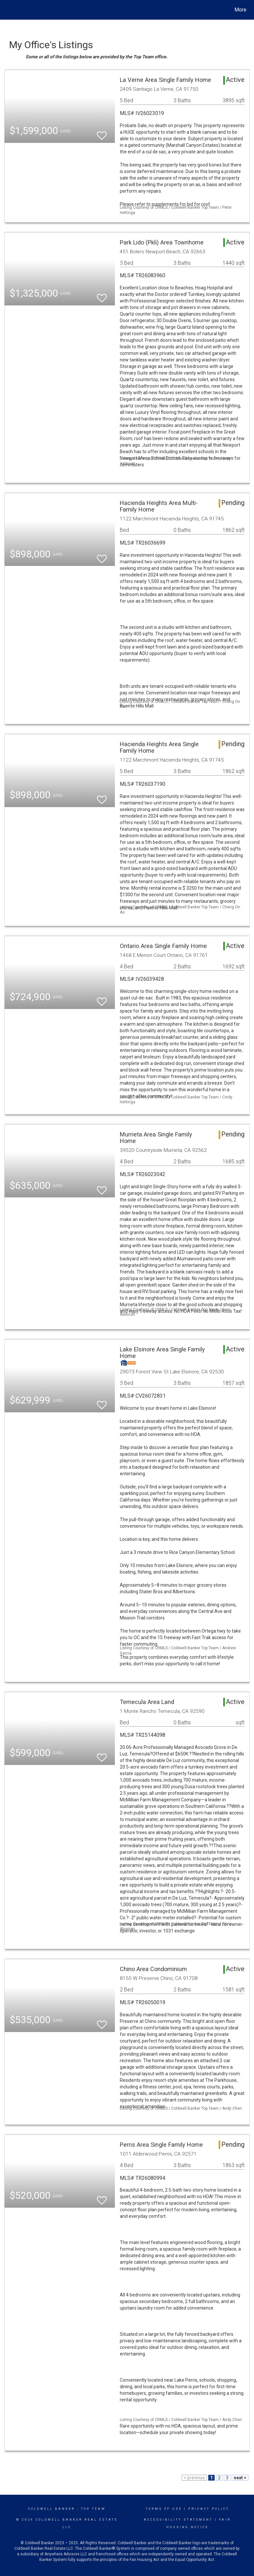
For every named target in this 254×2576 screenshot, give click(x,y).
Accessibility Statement (178, 2519)
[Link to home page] (7, 10)
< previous (194, 2477)
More (240, 10)
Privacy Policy (208, 2508)
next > (240, 2477)
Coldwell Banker (51, 2508)
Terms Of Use (164, 2508)
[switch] (102, 133)
